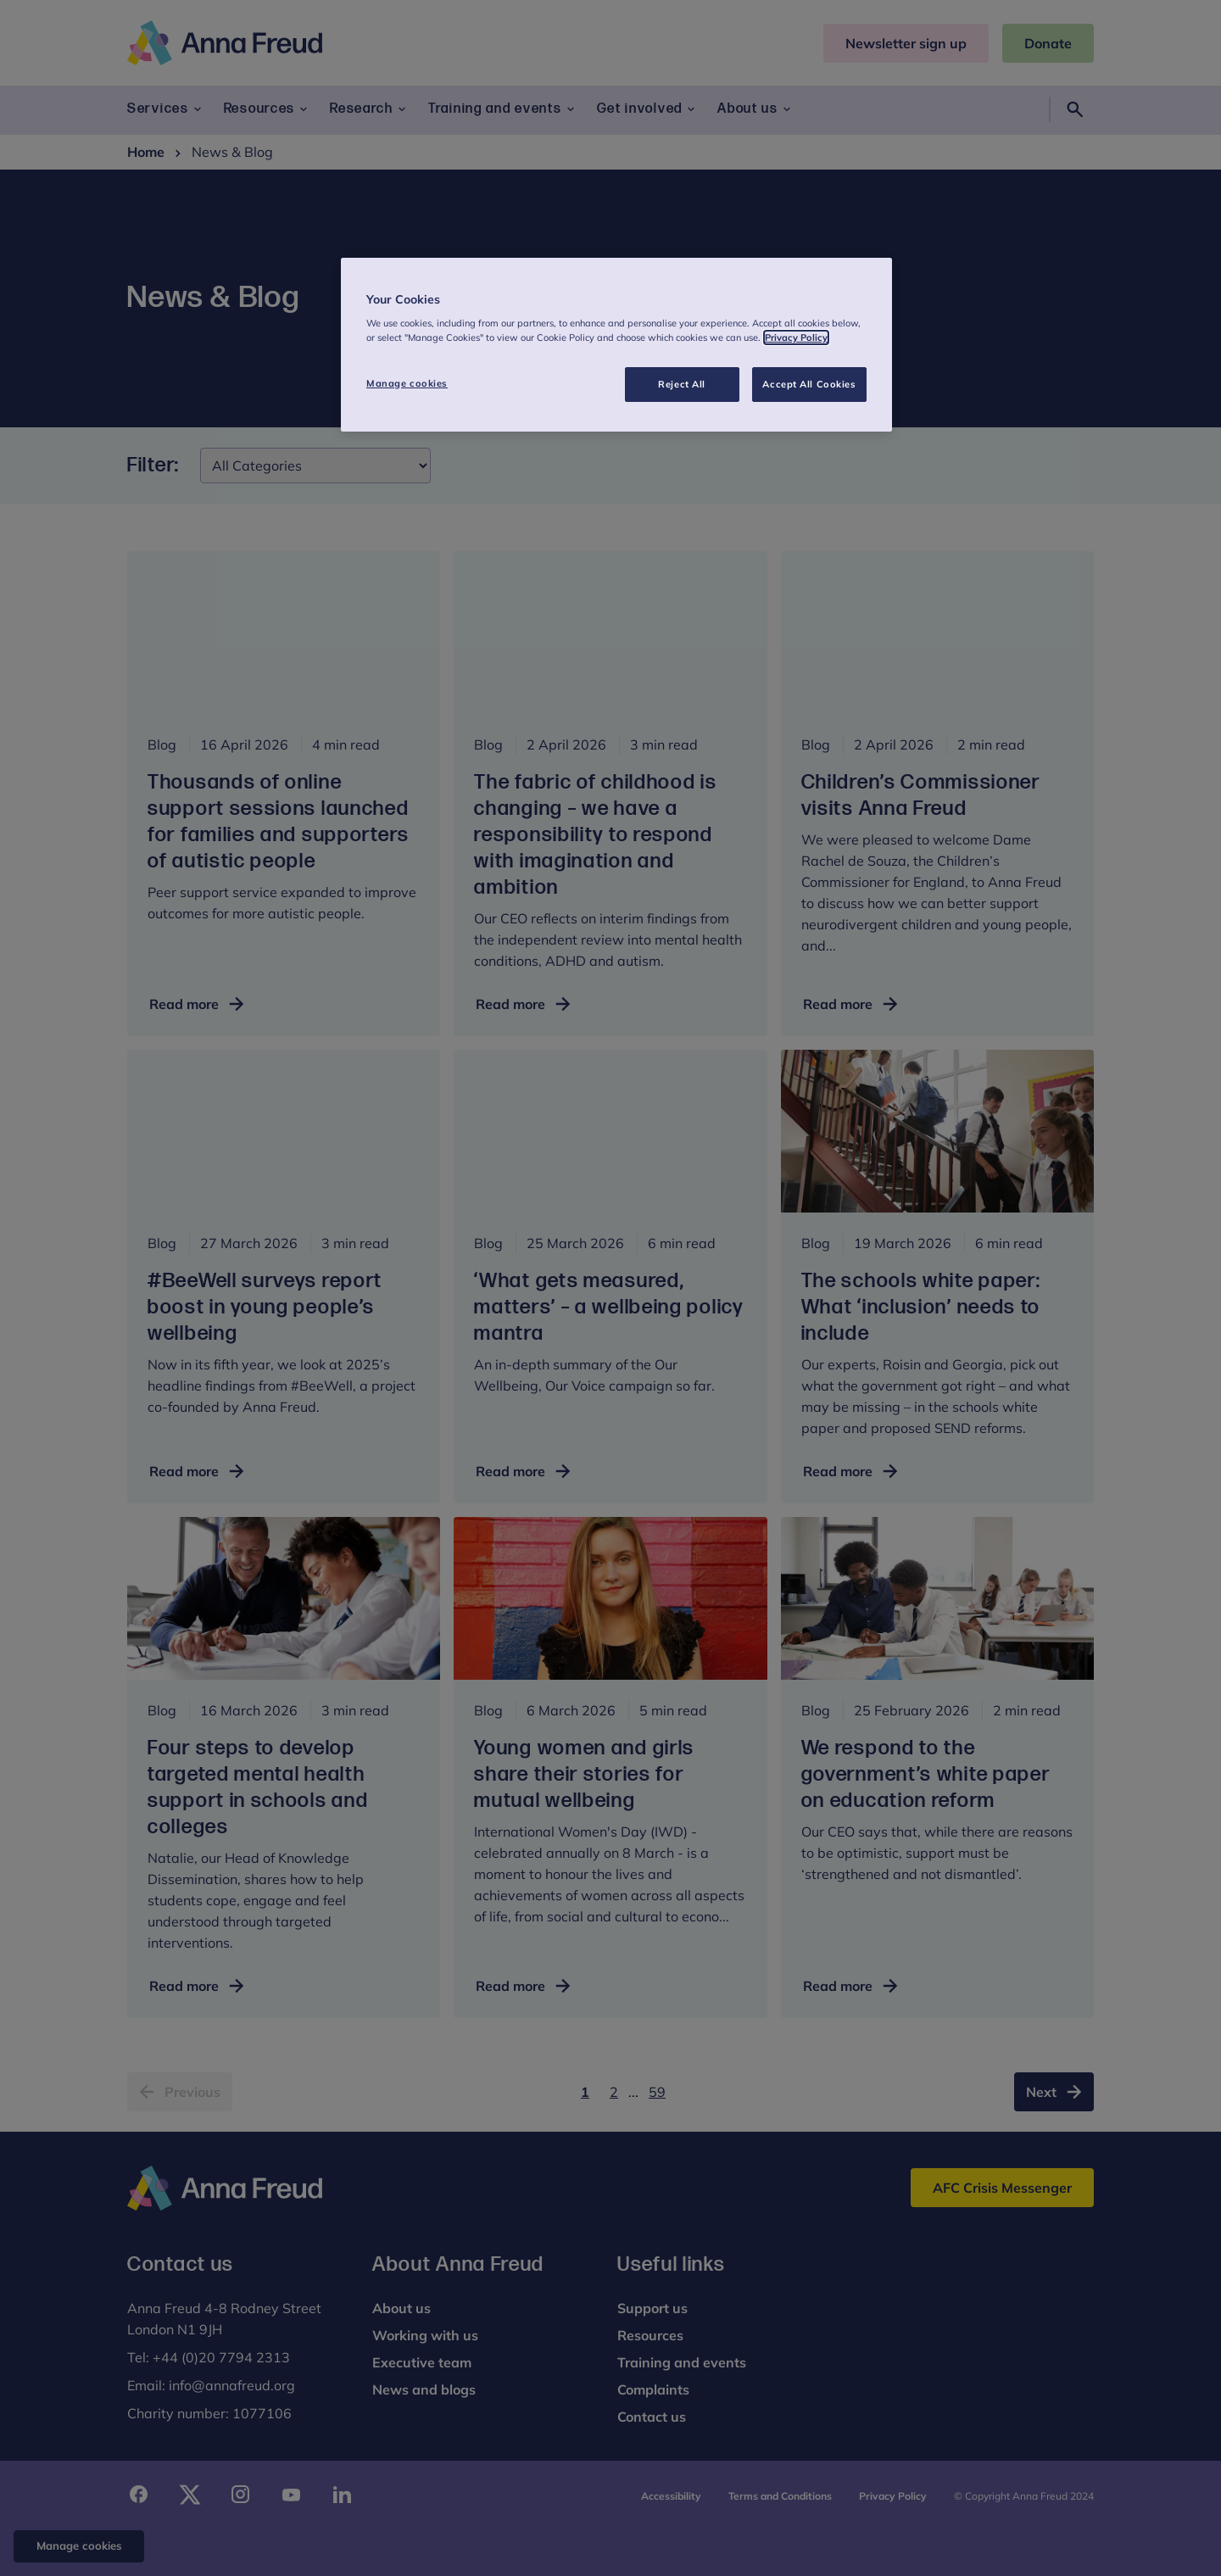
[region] (616, 345)
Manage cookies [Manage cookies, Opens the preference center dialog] (407, 383)
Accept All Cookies (809, 384)
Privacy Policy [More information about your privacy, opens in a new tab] (796, 337)
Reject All (681, 384)
